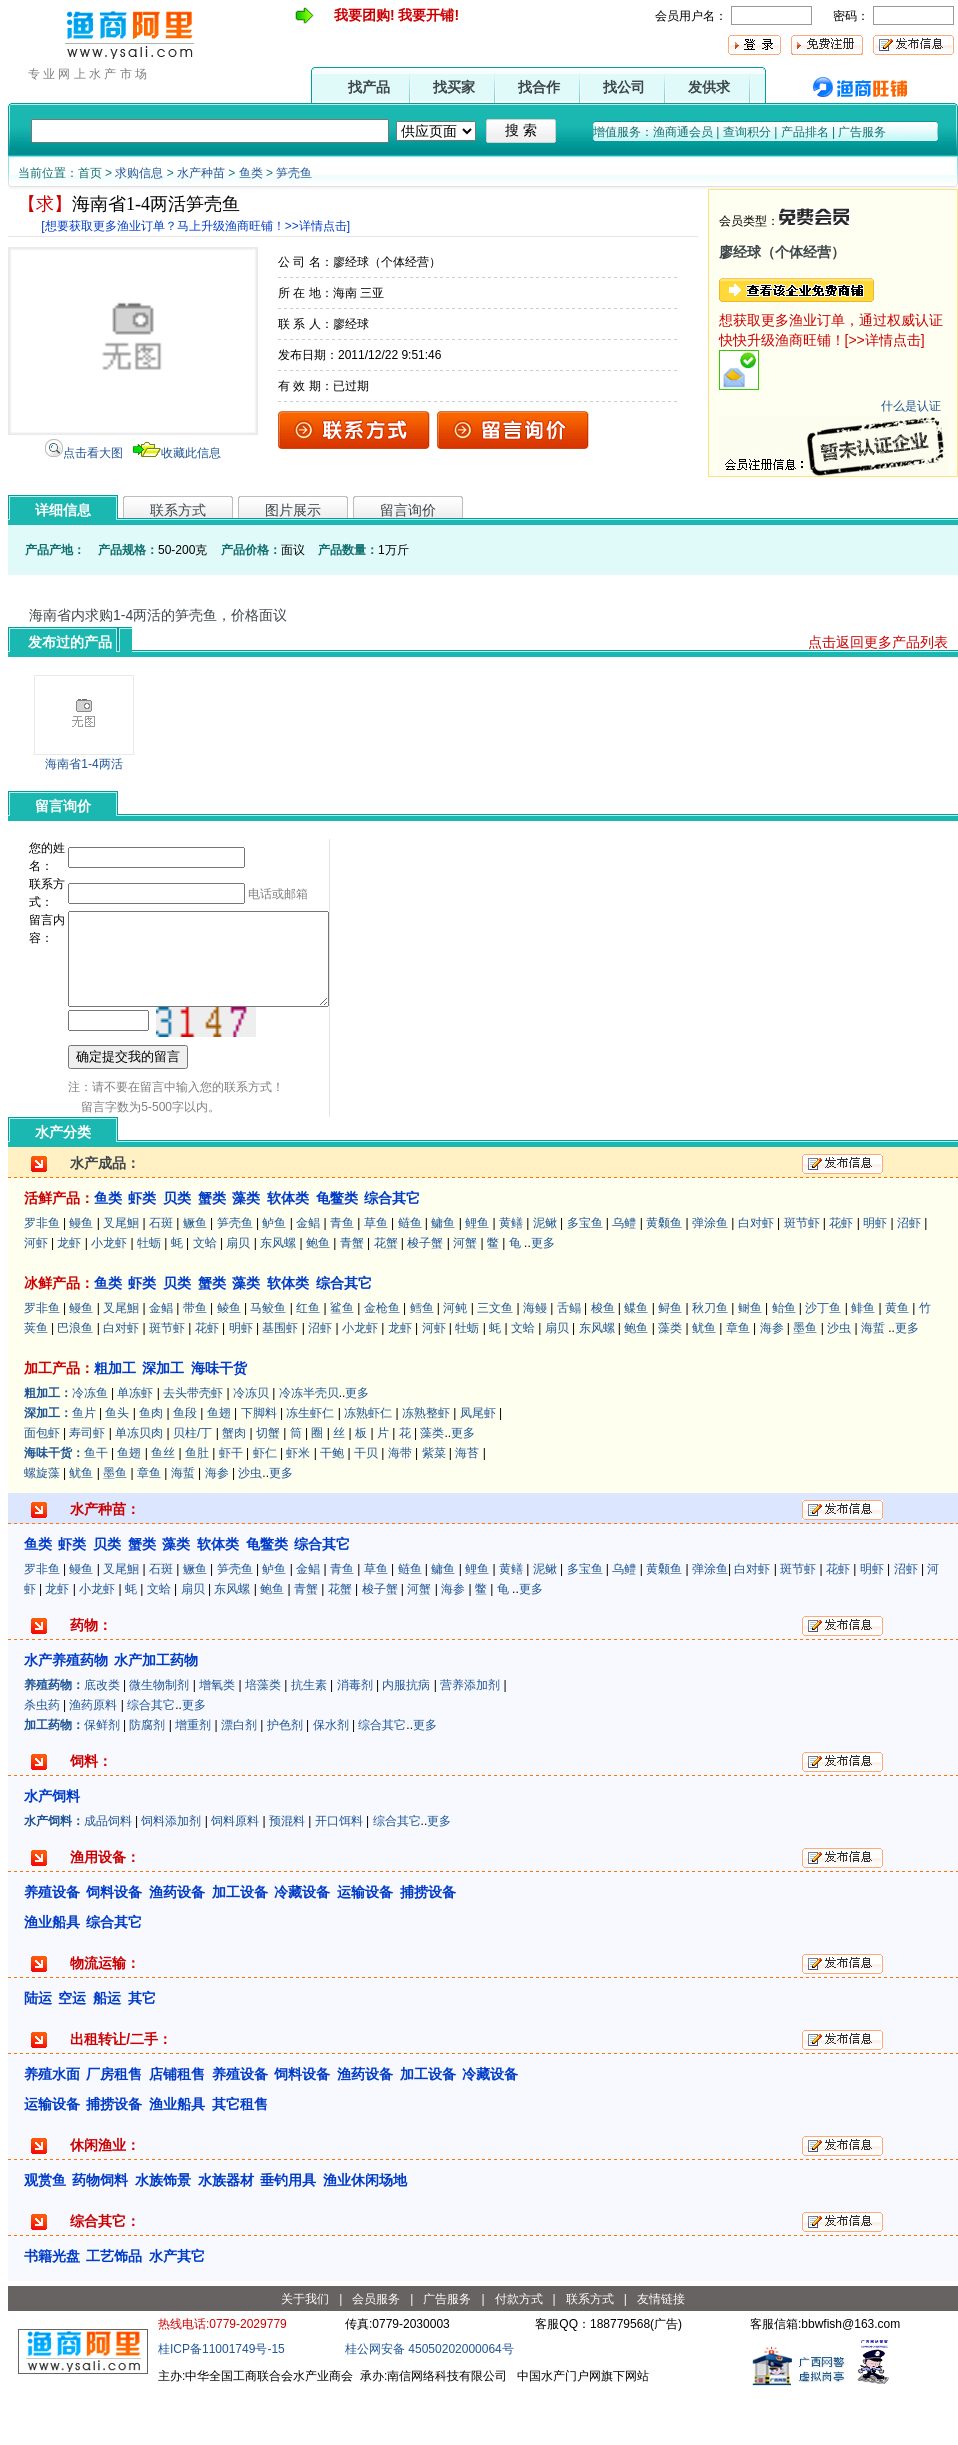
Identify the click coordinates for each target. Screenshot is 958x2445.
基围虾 (280, 1382)
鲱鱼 (863, 1362)
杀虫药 (42, 1759)
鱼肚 (197, 1507)
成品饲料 (108, 1875)
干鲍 (332, 1507)
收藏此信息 (191, 453)
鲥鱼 (750, 1362)
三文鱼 (495, 1362)
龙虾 (69, 1297)
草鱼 (376, 1277)
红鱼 (308, 1362)
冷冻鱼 (90, 1447)
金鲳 (308, 1277)
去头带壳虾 (193, 1447)
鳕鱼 (422, 1362)
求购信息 (139, 173)
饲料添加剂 (171, 1875)
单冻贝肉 (139, 1487)
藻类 (670, 1382)
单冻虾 (135, 1447)
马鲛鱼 (268, 1362)
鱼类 (251, 173)
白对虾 (756, 1277)
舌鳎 (569, 1362)
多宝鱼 (585, 1277)
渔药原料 (93, 1759)
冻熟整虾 (426, 1467)
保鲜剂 (102, 1779)
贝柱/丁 (192, 1487)
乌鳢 (624, 1277)
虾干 (231, 1507)
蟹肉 (234, 1487)
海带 (400, 1507)
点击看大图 (93, 453)
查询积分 (747, 132)
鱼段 (185, 1467)
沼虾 (909, 1277)
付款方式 (519, 2353)
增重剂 (193, 1779)
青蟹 (352, 1297)
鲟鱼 (670, 1362)
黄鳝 (511, 1277)
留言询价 (408, 510)
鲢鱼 (410, 1277)
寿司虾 (87, 1487)
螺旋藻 (42, 1527)
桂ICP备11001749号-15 (221, 2403)
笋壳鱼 (294, 173)
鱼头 (117, 1467)
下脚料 (259, 1467)
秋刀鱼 (710, 1362)
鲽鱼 (636, 1362)
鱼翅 (219, 1467)
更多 (543, 1297)
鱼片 (84, 1467)
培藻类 (263, 1739)
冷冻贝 (251, 1447)
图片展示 (293, 510)
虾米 (298, 1507)
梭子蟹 (425, 1297)
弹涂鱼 (710, 1277)
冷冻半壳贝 (309, 1447)
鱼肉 (151, 1467)
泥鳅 (545, 1277)
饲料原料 (235, 1875)
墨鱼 (805, 1382)
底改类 (102, 1739)
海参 (772, 1382)
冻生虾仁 (310, 1467)
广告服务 (862, 132)
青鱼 (342, 1277)
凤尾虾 (478, 1467)
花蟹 (386, 1297)
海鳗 (535, 1362)
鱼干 (96, 1507)
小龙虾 (109, 1297)
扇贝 (238, 1297)
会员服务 (376, 2353)
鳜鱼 (195, 1277)
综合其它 (151, 1759)
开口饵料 (339, 1875)
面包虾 (42, 1487)
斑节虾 (802, 1277)
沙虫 (839, 1382)
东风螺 (278, 1297)
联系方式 (178, 510)
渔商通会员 (683, 132)
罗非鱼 (42, 1277)
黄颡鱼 (664, 1277)
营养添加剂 (470, 1739)
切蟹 (268, 1487)
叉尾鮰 (121, 1277)
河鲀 (455, 1362)
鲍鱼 (318, 1297)
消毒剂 (355, 1739)
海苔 (467, 1507)
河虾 (36, 1297)
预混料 (287, 1875)
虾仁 (265, 1507)
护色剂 (285, 1779)
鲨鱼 (342, 1362)
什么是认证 (911, 406)
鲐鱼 (784, 1362)
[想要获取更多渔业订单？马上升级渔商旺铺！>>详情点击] (195, 226)
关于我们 (305, 2353)
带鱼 (195, 1362)
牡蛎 (149, 1297)
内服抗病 (406, 1739)
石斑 (161, 1277)
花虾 (841, 1277)
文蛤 (205, 1297)
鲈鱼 (274, 1277)
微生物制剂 (159, 1739)
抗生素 (309, 1739)
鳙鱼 (443, 1277)
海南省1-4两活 (83, 764)
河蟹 (465, 1297)
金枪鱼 (382, 1362)
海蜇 (873, 1382)
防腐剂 (147, 1779)
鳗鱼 (81, 1277)
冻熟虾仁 (368, 1467)
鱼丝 (163, 1507)
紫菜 (434, 1507)
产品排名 (805, 132)
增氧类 (217, 1739)
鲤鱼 (477, 1277)
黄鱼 (897, 1362)
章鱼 (738, 1382)
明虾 (875, 1277)
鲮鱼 (229, 1362)
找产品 (369, 87)
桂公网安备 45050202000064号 (429, 2403)
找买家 (454, 87)
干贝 (366, 1507)
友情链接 (661, 2353)
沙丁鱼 (823, 1362)
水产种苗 (201, 173)
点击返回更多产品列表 (878, 642)
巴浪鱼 (75, 1382)
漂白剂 (239, 1779)
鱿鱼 (704, 1382)
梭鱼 (603, 1362)
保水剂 (331, 1779)
